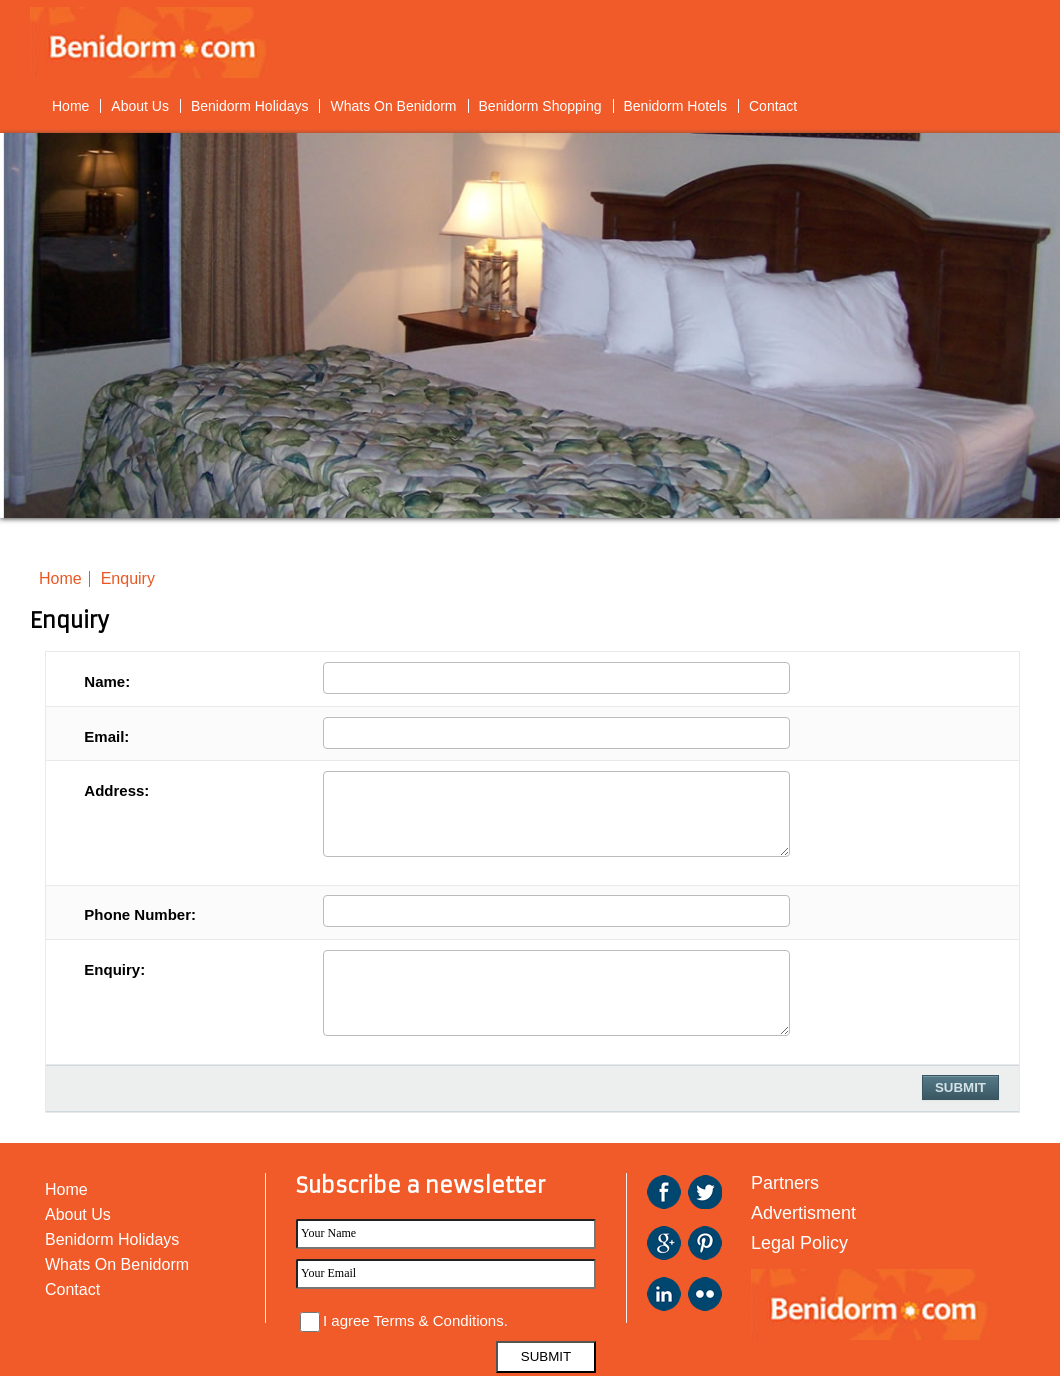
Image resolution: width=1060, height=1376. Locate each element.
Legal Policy (799, 1243)
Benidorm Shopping (540, 106)
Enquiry (128, 579)
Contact (773, 106)
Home (70, 106)
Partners (785, 1183)
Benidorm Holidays (250, 106)
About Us (140, 106)
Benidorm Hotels (676, 106)
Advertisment (803, 1213)
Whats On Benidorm (393, 106)
